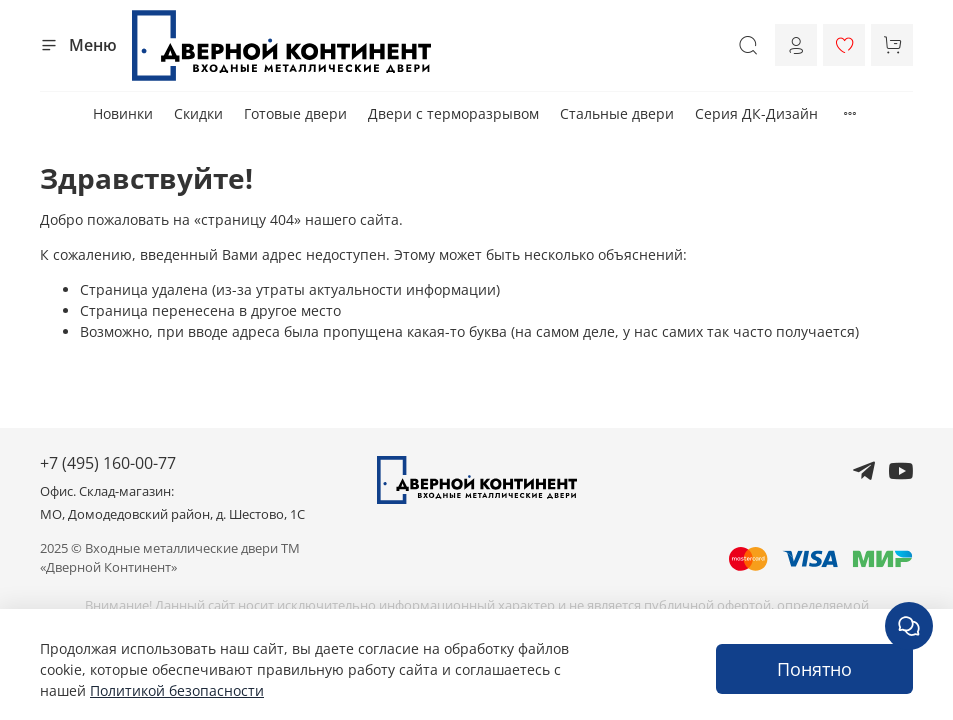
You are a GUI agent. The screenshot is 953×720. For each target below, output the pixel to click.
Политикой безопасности (177, 690)
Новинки (123, 113)
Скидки (198, 113)
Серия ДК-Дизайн (756, 113)
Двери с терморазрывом (453, 113)
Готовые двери (295, 113)
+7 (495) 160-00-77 (108, 463)
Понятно (814, 669)
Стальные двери (617, 113)
